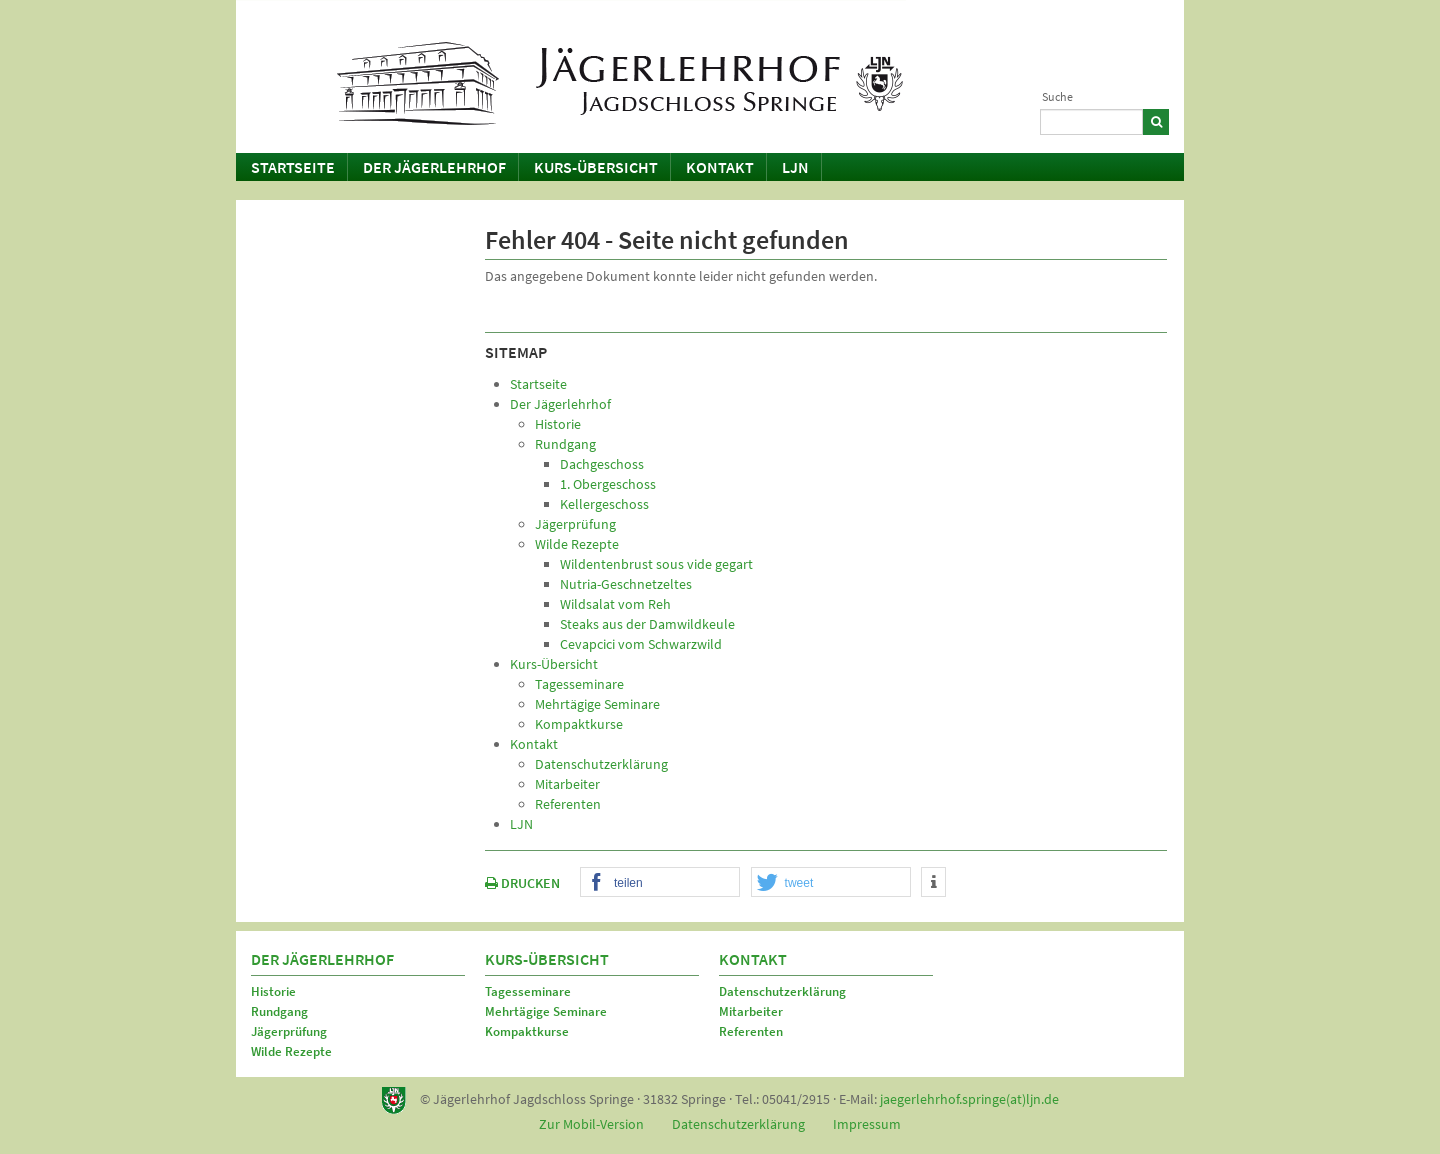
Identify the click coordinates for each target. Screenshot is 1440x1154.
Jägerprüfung (289, 1031)
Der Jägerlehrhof (434, 167)
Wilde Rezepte (291, 1051)
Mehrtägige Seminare (546, 1011)
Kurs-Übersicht (596, 167)
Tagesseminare (528, 991)
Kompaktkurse (527, 1031)
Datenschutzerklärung (782, 991)
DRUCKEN (522, 883)
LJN (795, 167)
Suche (1057, 96)
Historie (273, 991)
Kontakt (720, 167)
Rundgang (279, 1011)
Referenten (751, 1031)
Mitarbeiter (751, 1011)
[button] (660, 883)
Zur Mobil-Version (591, 1124)
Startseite (293, 167)
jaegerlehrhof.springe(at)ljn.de (969, 1099)
